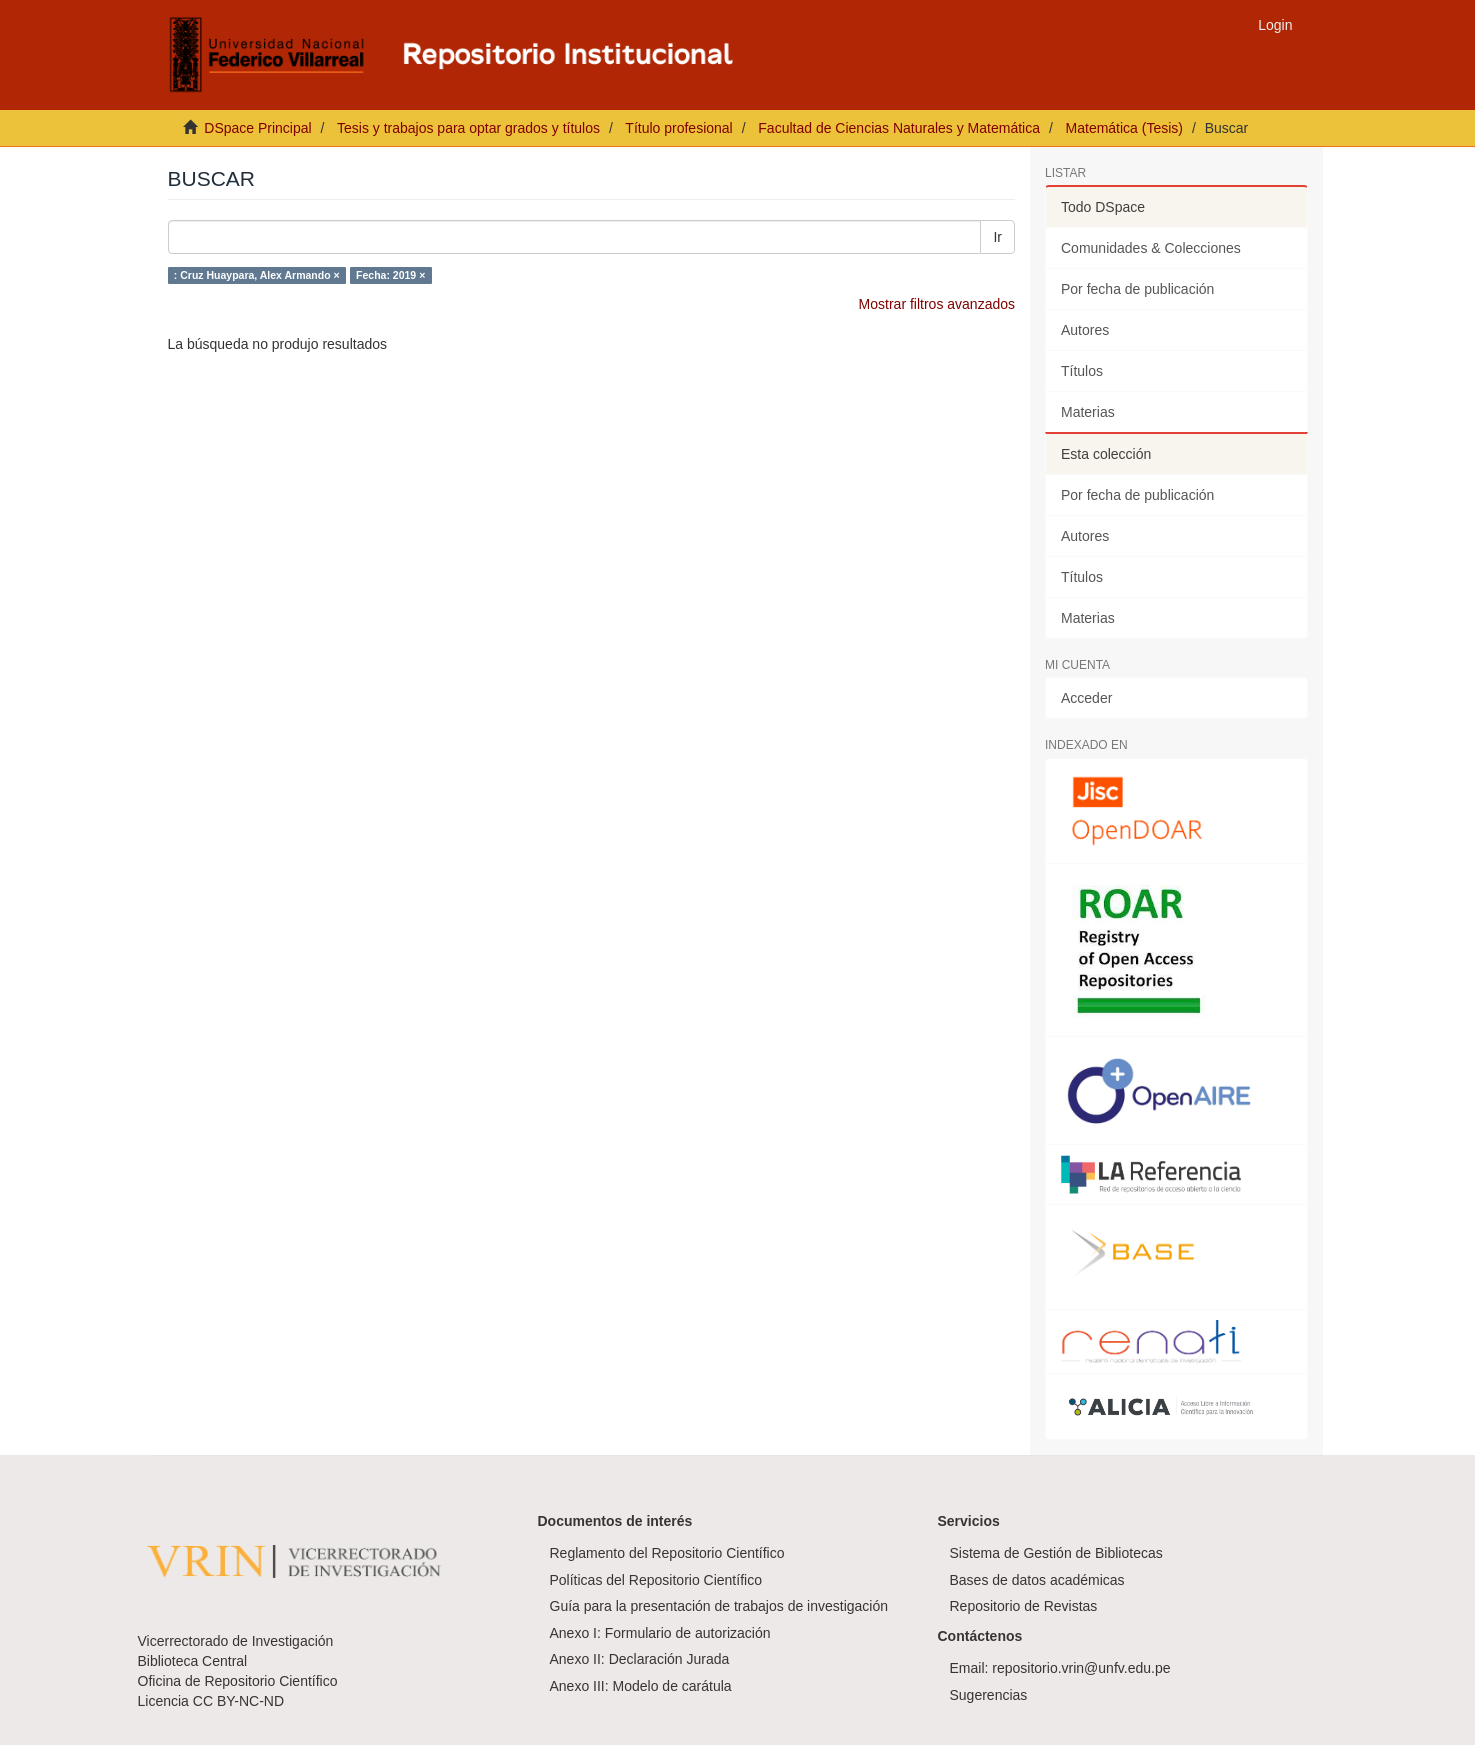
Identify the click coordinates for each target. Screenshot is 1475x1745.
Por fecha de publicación (1137, 289)
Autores (1085, 330)
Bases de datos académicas (1037, 1580)
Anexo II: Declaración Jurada (640, 1659)
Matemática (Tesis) (1124, 128)
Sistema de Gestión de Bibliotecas (1056, 1553)
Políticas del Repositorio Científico (656, 1580)
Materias (1088, 412)
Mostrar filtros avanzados (937, 304)
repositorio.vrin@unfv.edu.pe (1081, 1668)
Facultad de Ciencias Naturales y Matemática (899, 128)
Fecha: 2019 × (390, 275)
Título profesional (678, 128)
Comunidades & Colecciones (1151, 248)
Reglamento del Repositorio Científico (667, 1553)
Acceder (1086, 698)
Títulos (1082, 371)
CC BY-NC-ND (238, 1701)
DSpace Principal (257, 128)
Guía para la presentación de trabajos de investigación (719, 1606)
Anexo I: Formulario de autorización (660, 1633)
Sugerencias (989, 1695)
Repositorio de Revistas (1024, 1606)
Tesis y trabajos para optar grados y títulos (468, 128)
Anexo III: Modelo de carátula (641, 1686)
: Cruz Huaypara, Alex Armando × (257, 275)
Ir (997, 237)
